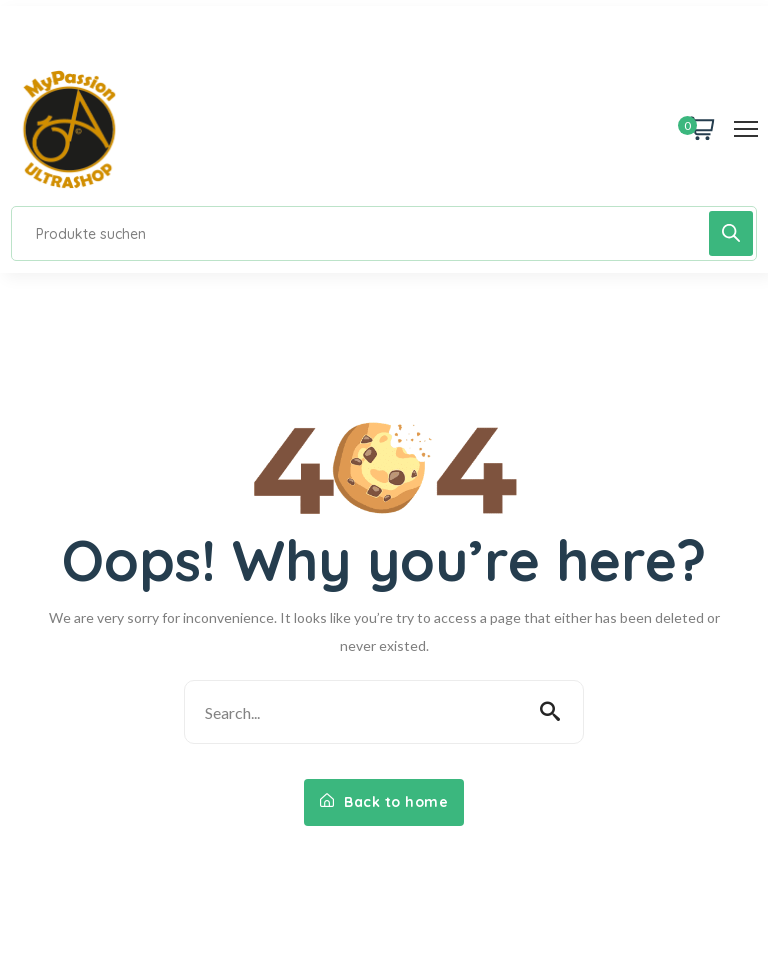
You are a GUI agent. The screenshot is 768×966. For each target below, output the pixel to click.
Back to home (384, 802)
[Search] (731, 233)
